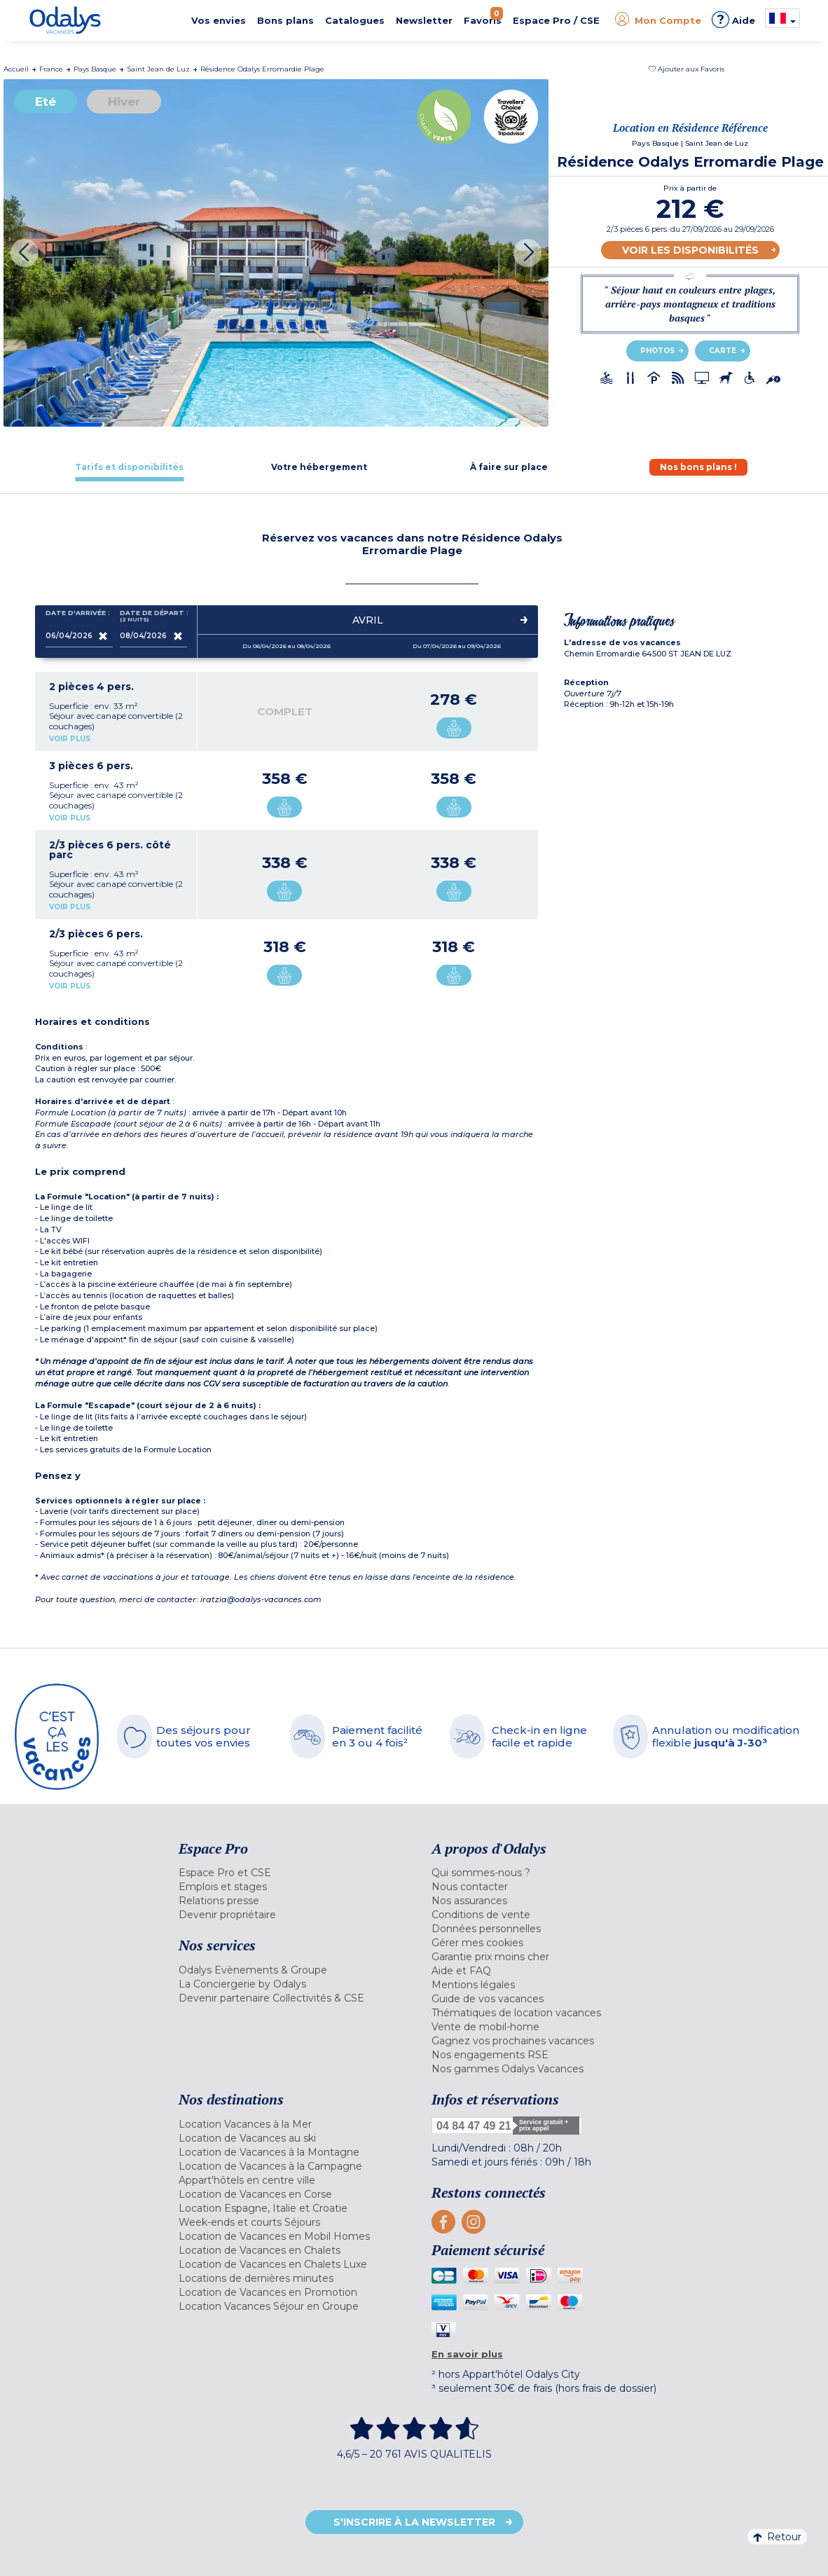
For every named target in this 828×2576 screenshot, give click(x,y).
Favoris (483, 16)
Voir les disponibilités (690, 250)
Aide (733, 19)
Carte (722, 350)
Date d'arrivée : (78, 615)
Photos (657, 350)
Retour (777, 2536)
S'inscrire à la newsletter (414, 2522)
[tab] (130, 467)
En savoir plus (467, 2354)
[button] (686, 69)
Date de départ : (153, 616)
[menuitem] (294, 1873)
